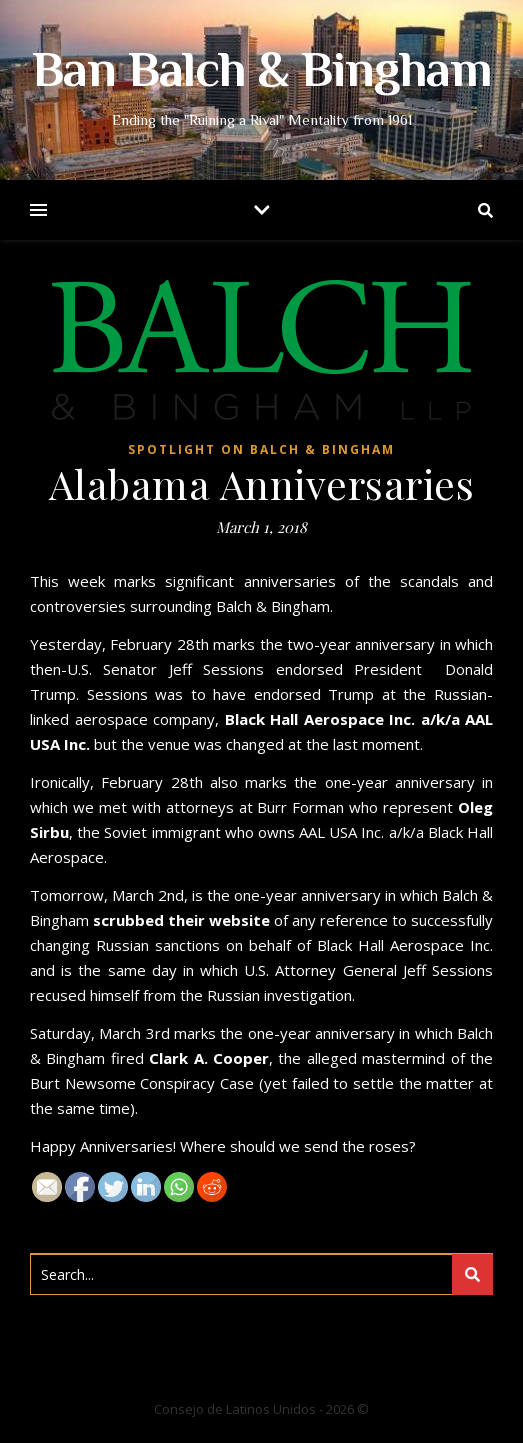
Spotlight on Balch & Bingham (261, 449)
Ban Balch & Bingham (262, 74)
